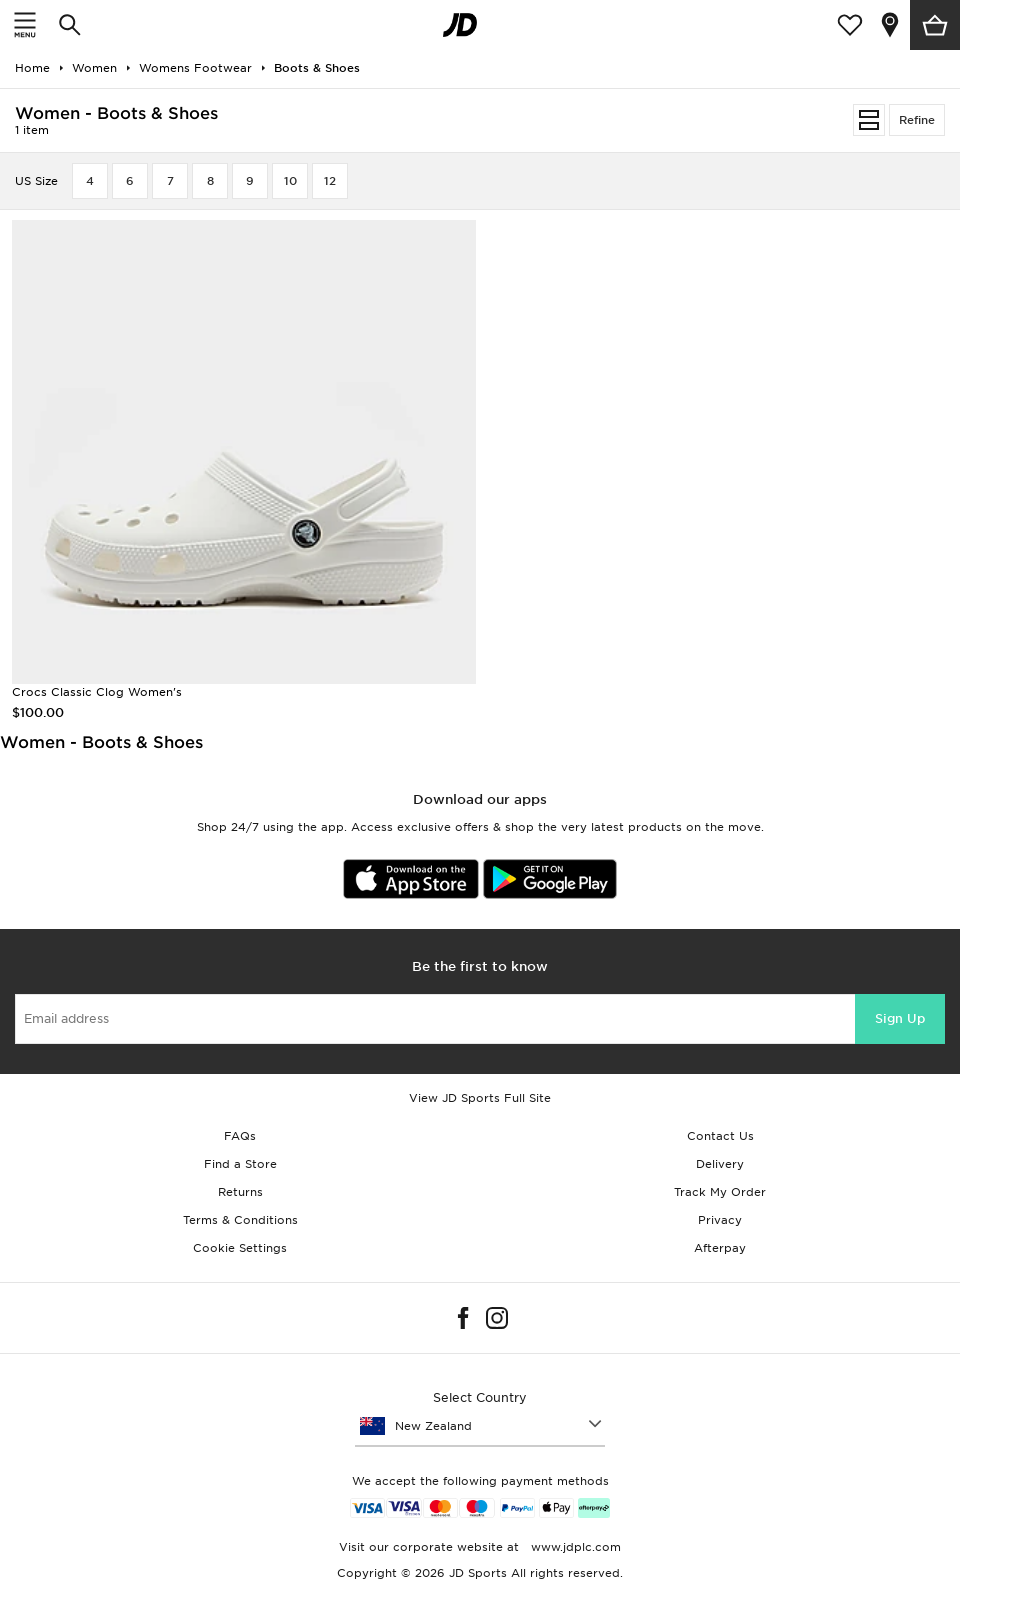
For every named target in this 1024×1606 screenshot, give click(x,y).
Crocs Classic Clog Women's (97, 692)
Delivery (720, 1164)
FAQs (240, 1136)
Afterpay (720, 1248)
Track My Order (720, 1192)
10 (290, 181)
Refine (917, 120)
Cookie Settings (240, 1248)
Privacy (720, 1220)
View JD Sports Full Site (480, 1098)
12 (330, 181)
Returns (240, 1192)
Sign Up (900, 1018)
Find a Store (240, 1164)
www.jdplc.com (574, 1547)
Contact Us (720, 1136)
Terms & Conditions (240, 1220)
